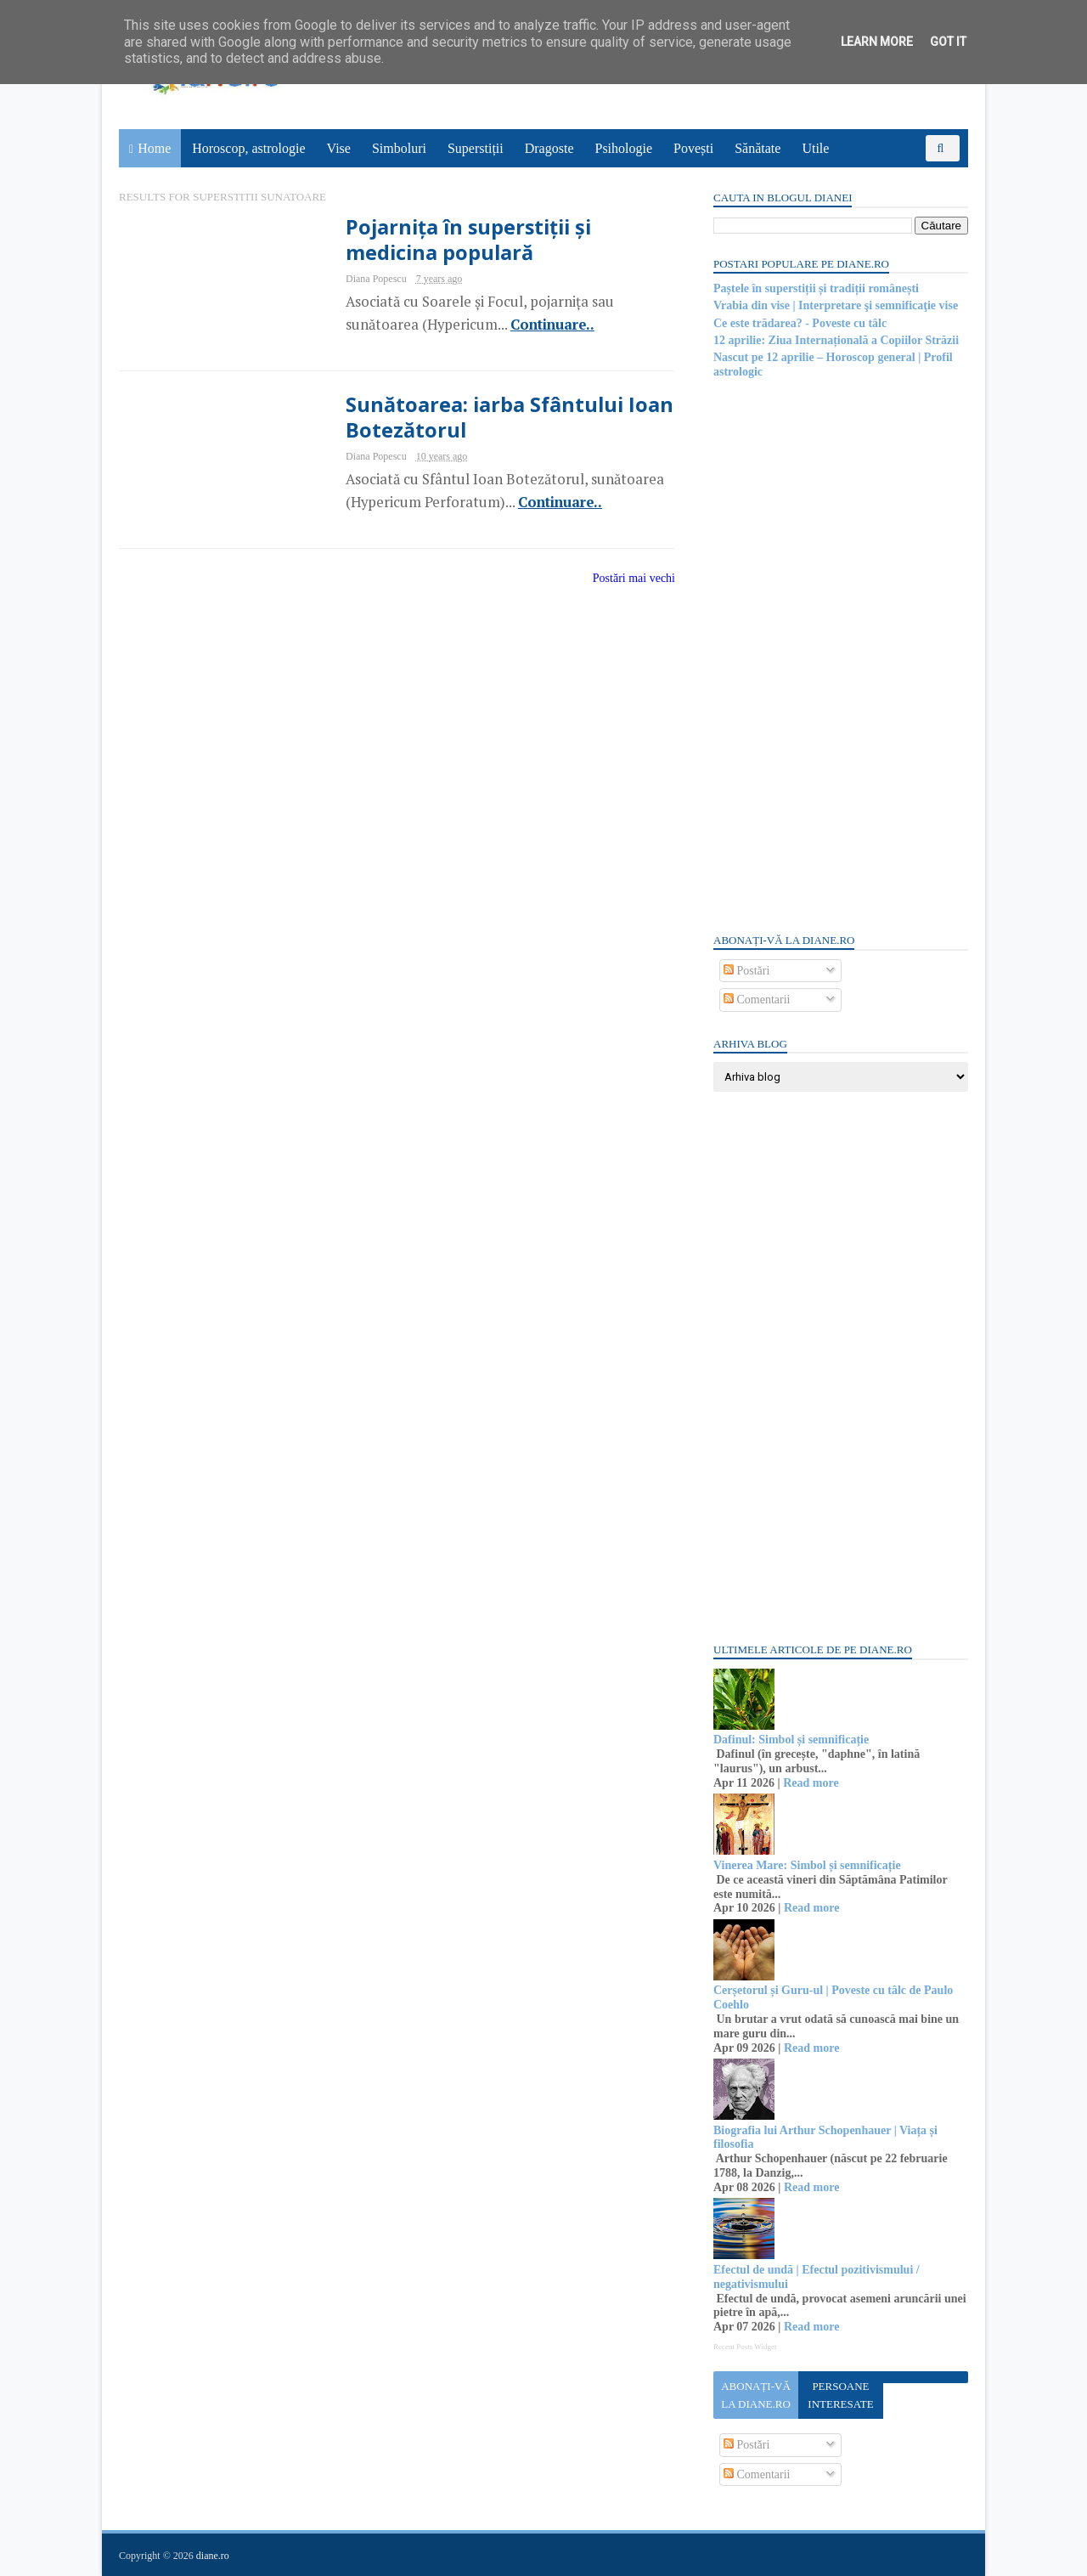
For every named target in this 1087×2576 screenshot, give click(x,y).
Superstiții (476, 148)
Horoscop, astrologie (248, 148)
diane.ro (212, 2556)
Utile (815, 148)
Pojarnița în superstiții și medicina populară (468, 239)
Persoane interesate (840, 2395)
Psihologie (623, 148)
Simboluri (399, 148)
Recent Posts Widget (744, 2346)
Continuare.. (552, 324)
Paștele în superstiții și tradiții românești (816, 288)
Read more (810, 1783)
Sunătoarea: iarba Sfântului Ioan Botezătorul (509, 417)
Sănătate (757, 148)
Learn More (877, 41)
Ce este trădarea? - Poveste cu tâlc (800, 323)
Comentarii (757, 999)
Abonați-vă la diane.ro (756, 2395)
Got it (948, 41)
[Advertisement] (840, 654)
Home (154, 148)
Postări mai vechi (634, 578)
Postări (746, 970)
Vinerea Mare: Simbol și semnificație (807, 1865)
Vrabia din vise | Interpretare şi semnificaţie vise (835, 305)
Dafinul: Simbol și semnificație (791, 1739)
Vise (339, 148)
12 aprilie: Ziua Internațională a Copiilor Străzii (836, 340)
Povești (693, 148)
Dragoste (549, 148)
